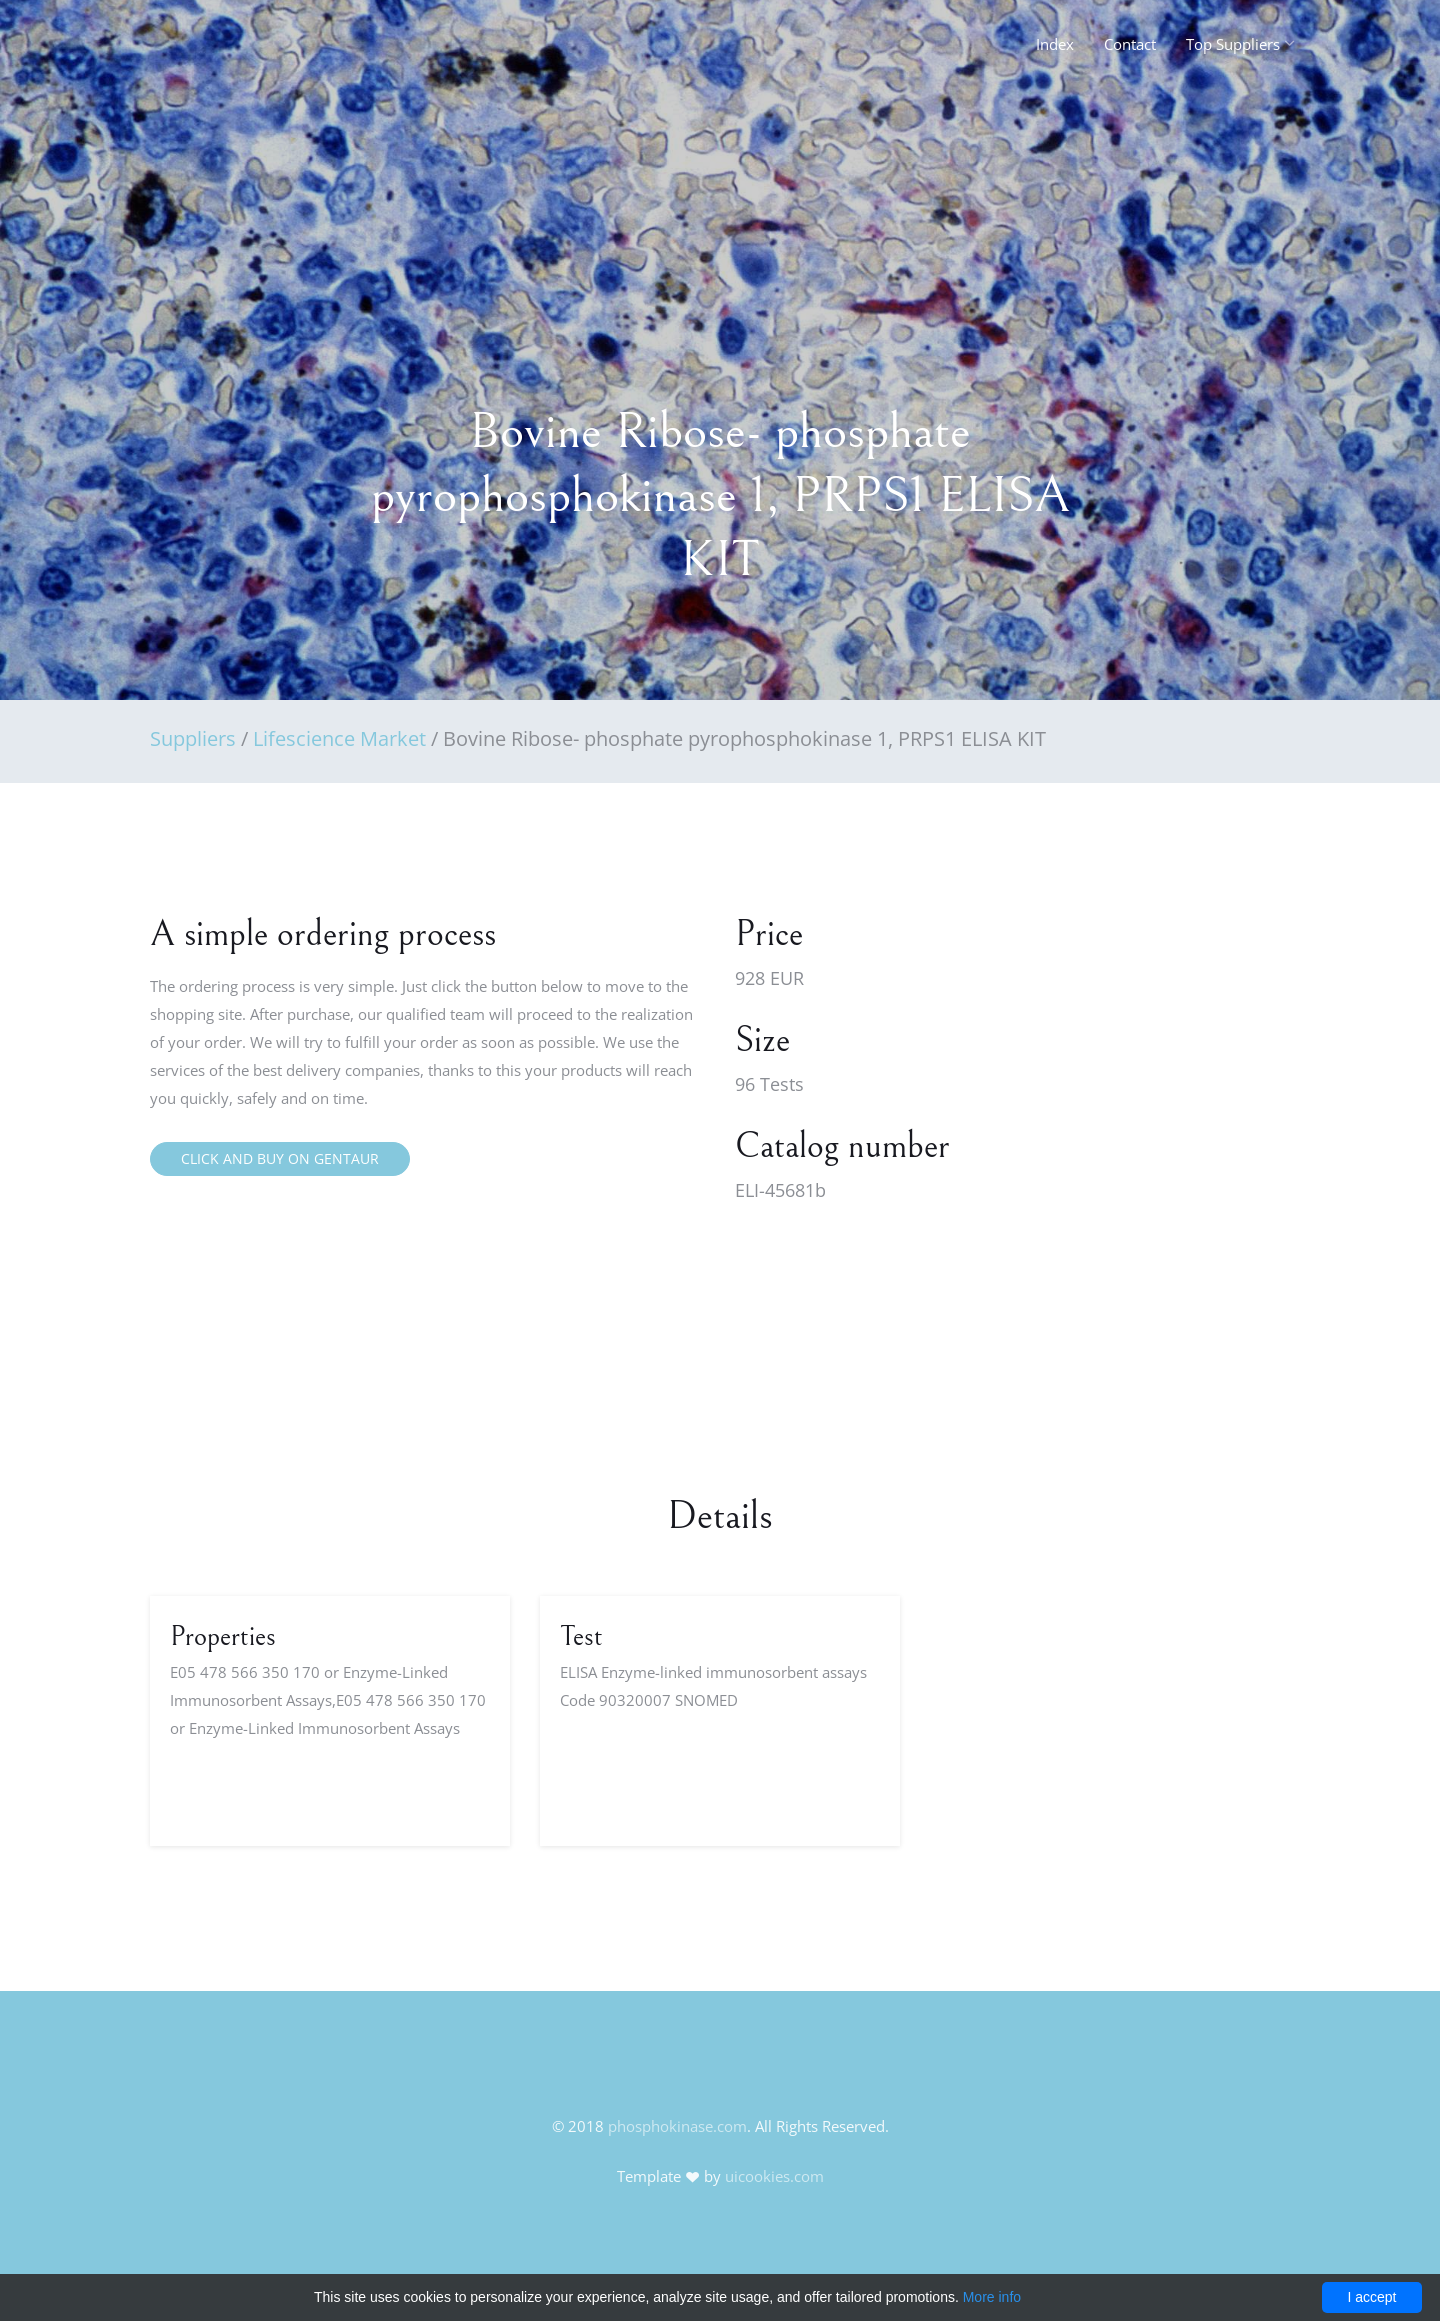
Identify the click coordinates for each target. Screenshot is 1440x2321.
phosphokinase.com (677, 2126)
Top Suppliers (1233, 44)
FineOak (193, 50)
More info (992, 2297)
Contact (1130, 44)
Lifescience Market (339, 738)
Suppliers (193, 738)
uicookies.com (774, 2176)
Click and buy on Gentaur (280, 1158)
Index (1055, 44)
